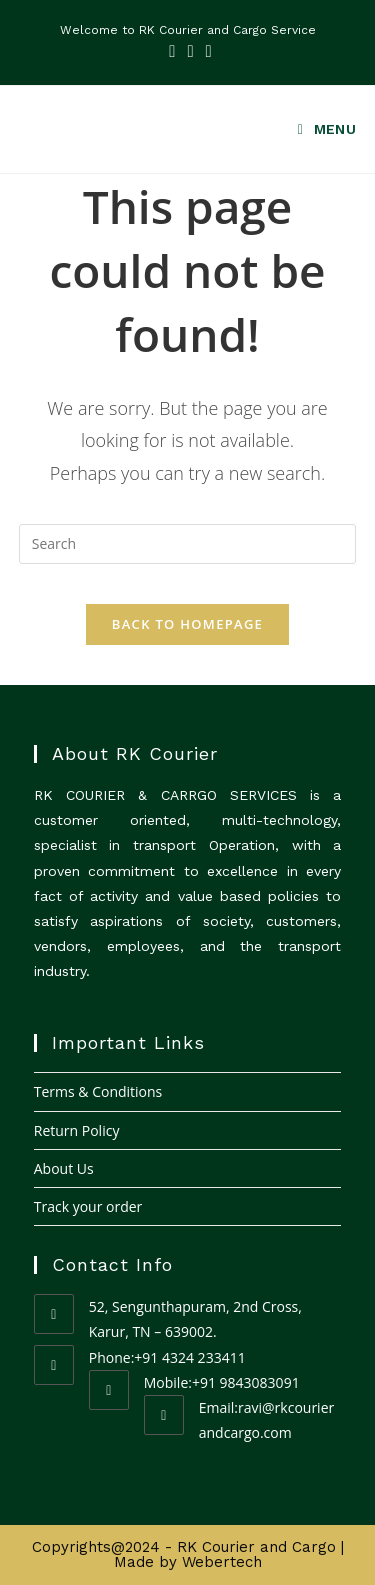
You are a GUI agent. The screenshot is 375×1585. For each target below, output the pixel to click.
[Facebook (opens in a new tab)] (172, 51)
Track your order (88, 1206)
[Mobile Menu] (320, 129)
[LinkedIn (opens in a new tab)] (190, 51)
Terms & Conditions (98, 1091)
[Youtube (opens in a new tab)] (206, 51)
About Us (64, 1168)
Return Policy (77, 1130)
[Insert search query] (188, 544)
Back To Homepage (187, 624)
